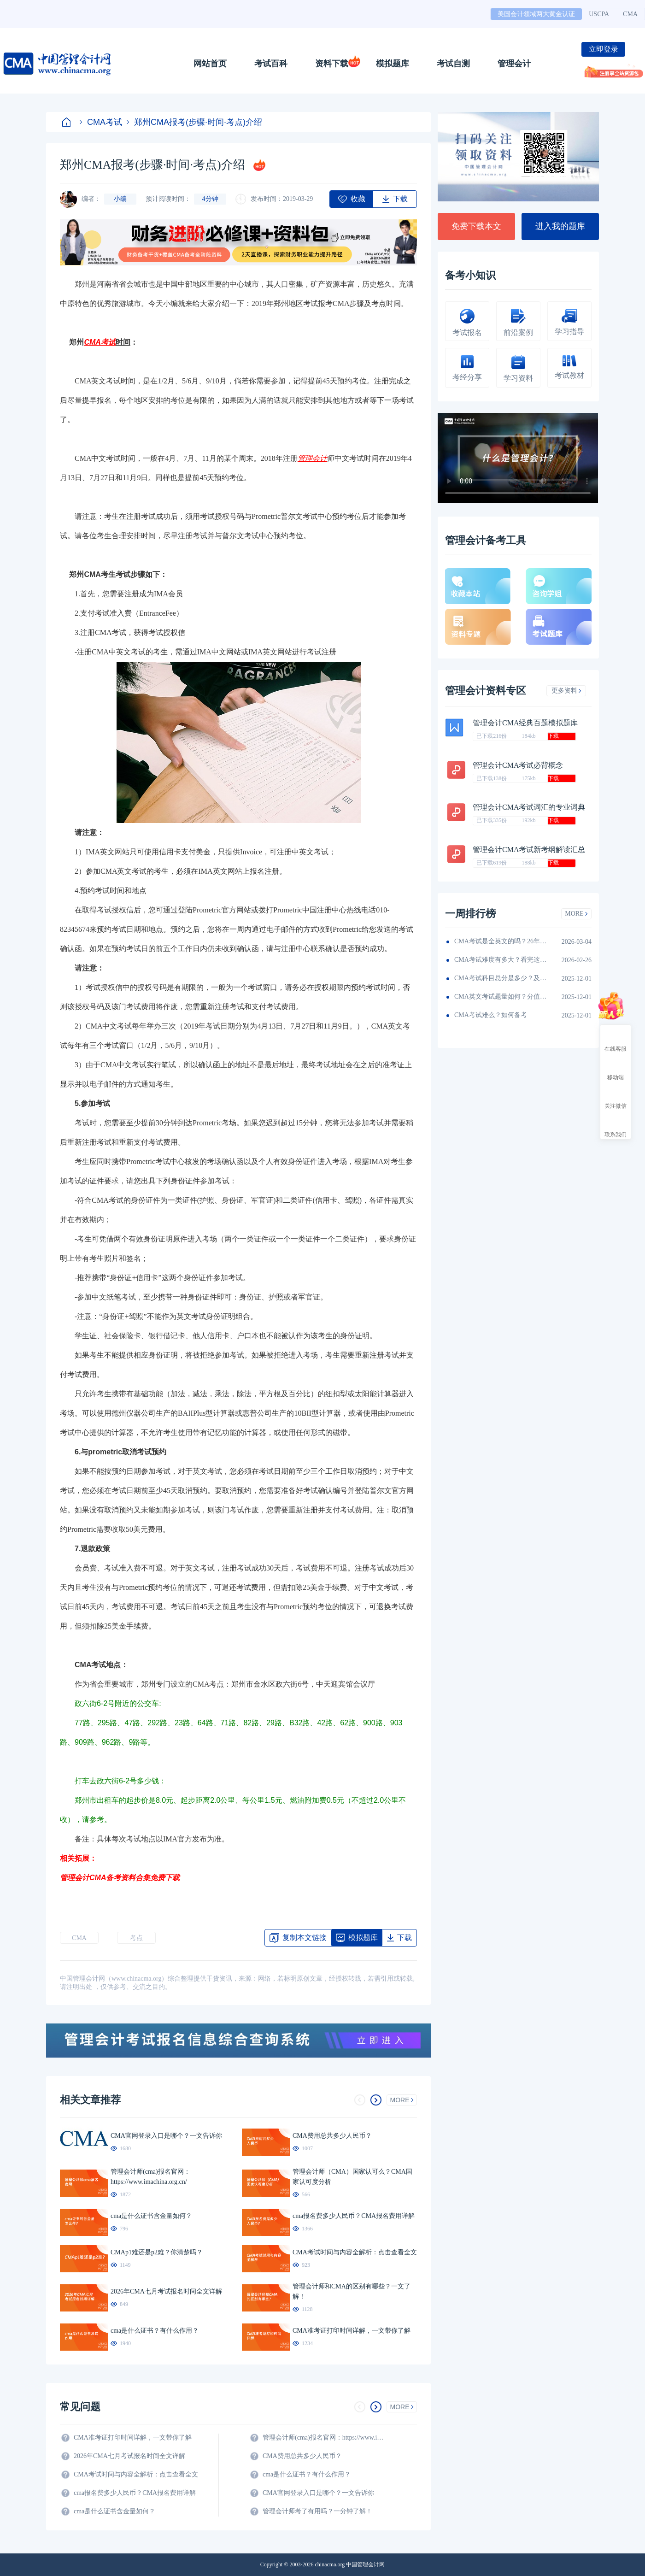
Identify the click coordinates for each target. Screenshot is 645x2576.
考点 (136, 1938)
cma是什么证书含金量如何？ (114, 2511)
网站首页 (210, 63)
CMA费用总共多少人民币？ (302, 2455)
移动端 (615, 1069)
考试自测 (453, 63)
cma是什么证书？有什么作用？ (307, 2474)
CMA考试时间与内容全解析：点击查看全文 (136, 2474)
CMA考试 (101, 122)
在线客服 (615, 1040)
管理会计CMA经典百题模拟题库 (525, 723)
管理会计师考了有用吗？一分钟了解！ (317, 2511)
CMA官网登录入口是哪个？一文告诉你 (318, 2492)
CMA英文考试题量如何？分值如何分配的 (500, 996)
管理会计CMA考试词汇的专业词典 (529, 807)
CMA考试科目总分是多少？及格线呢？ (500, 978)
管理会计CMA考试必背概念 (518, 765)
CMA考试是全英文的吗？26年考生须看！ (500, 941)
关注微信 (615, 1098)
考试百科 (270, 63)
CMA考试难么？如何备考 (490, 1015)
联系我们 (615, 1126)
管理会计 (514, 63)
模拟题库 (392, 63)
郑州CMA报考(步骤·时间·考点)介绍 (194, 122)
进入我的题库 (560, 226)
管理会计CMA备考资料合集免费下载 (120, 1878)
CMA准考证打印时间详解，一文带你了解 (133, 2437)
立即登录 (603, 49)
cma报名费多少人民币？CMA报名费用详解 (135, 2492)
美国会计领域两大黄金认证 (536, 14)
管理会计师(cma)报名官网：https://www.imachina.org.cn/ (325, 2437)
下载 (553, 736)
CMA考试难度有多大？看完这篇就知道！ (500, 959)
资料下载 (331, 63)
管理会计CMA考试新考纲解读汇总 (529, 849)
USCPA (599, 14)
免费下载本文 (476, 226)
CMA (630, 14)
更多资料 (566, 690)
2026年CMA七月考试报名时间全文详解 (129, 2455)
